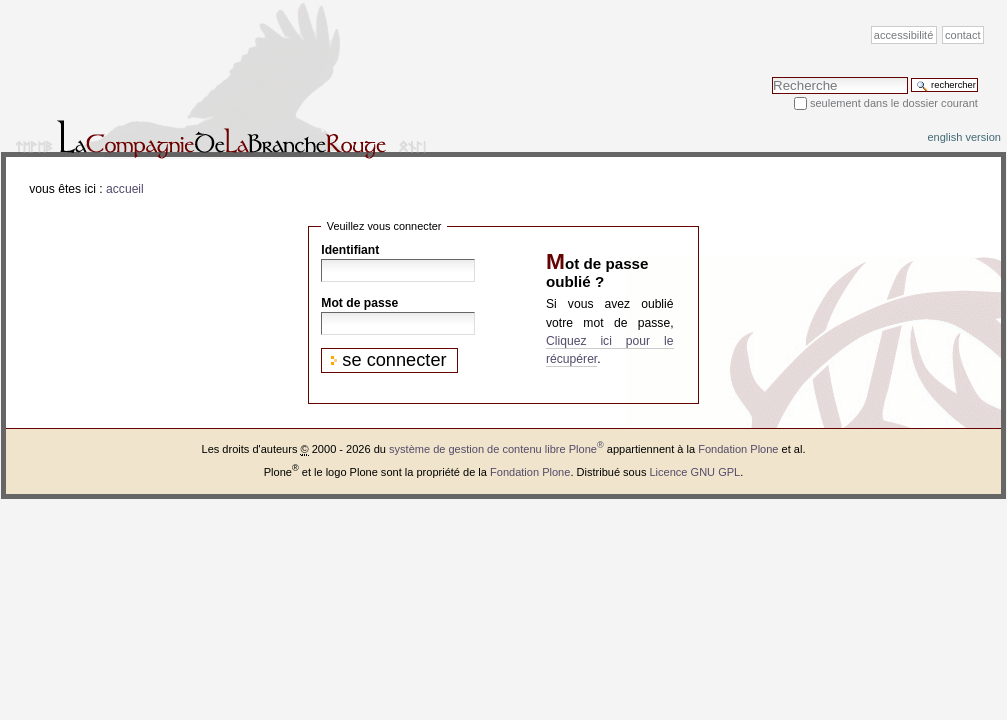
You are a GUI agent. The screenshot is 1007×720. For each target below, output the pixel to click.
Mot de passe (359, 303)
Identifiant (350, 250)
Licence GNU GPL (694, 472)
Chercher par (771, 76)
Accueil (125, 189)
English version (964, 137)
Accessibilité (903, 35)
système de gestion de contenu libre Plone (496, 449)
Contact (963, 35)
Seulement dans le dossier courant (894, 103)
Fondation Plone (738, 449)
